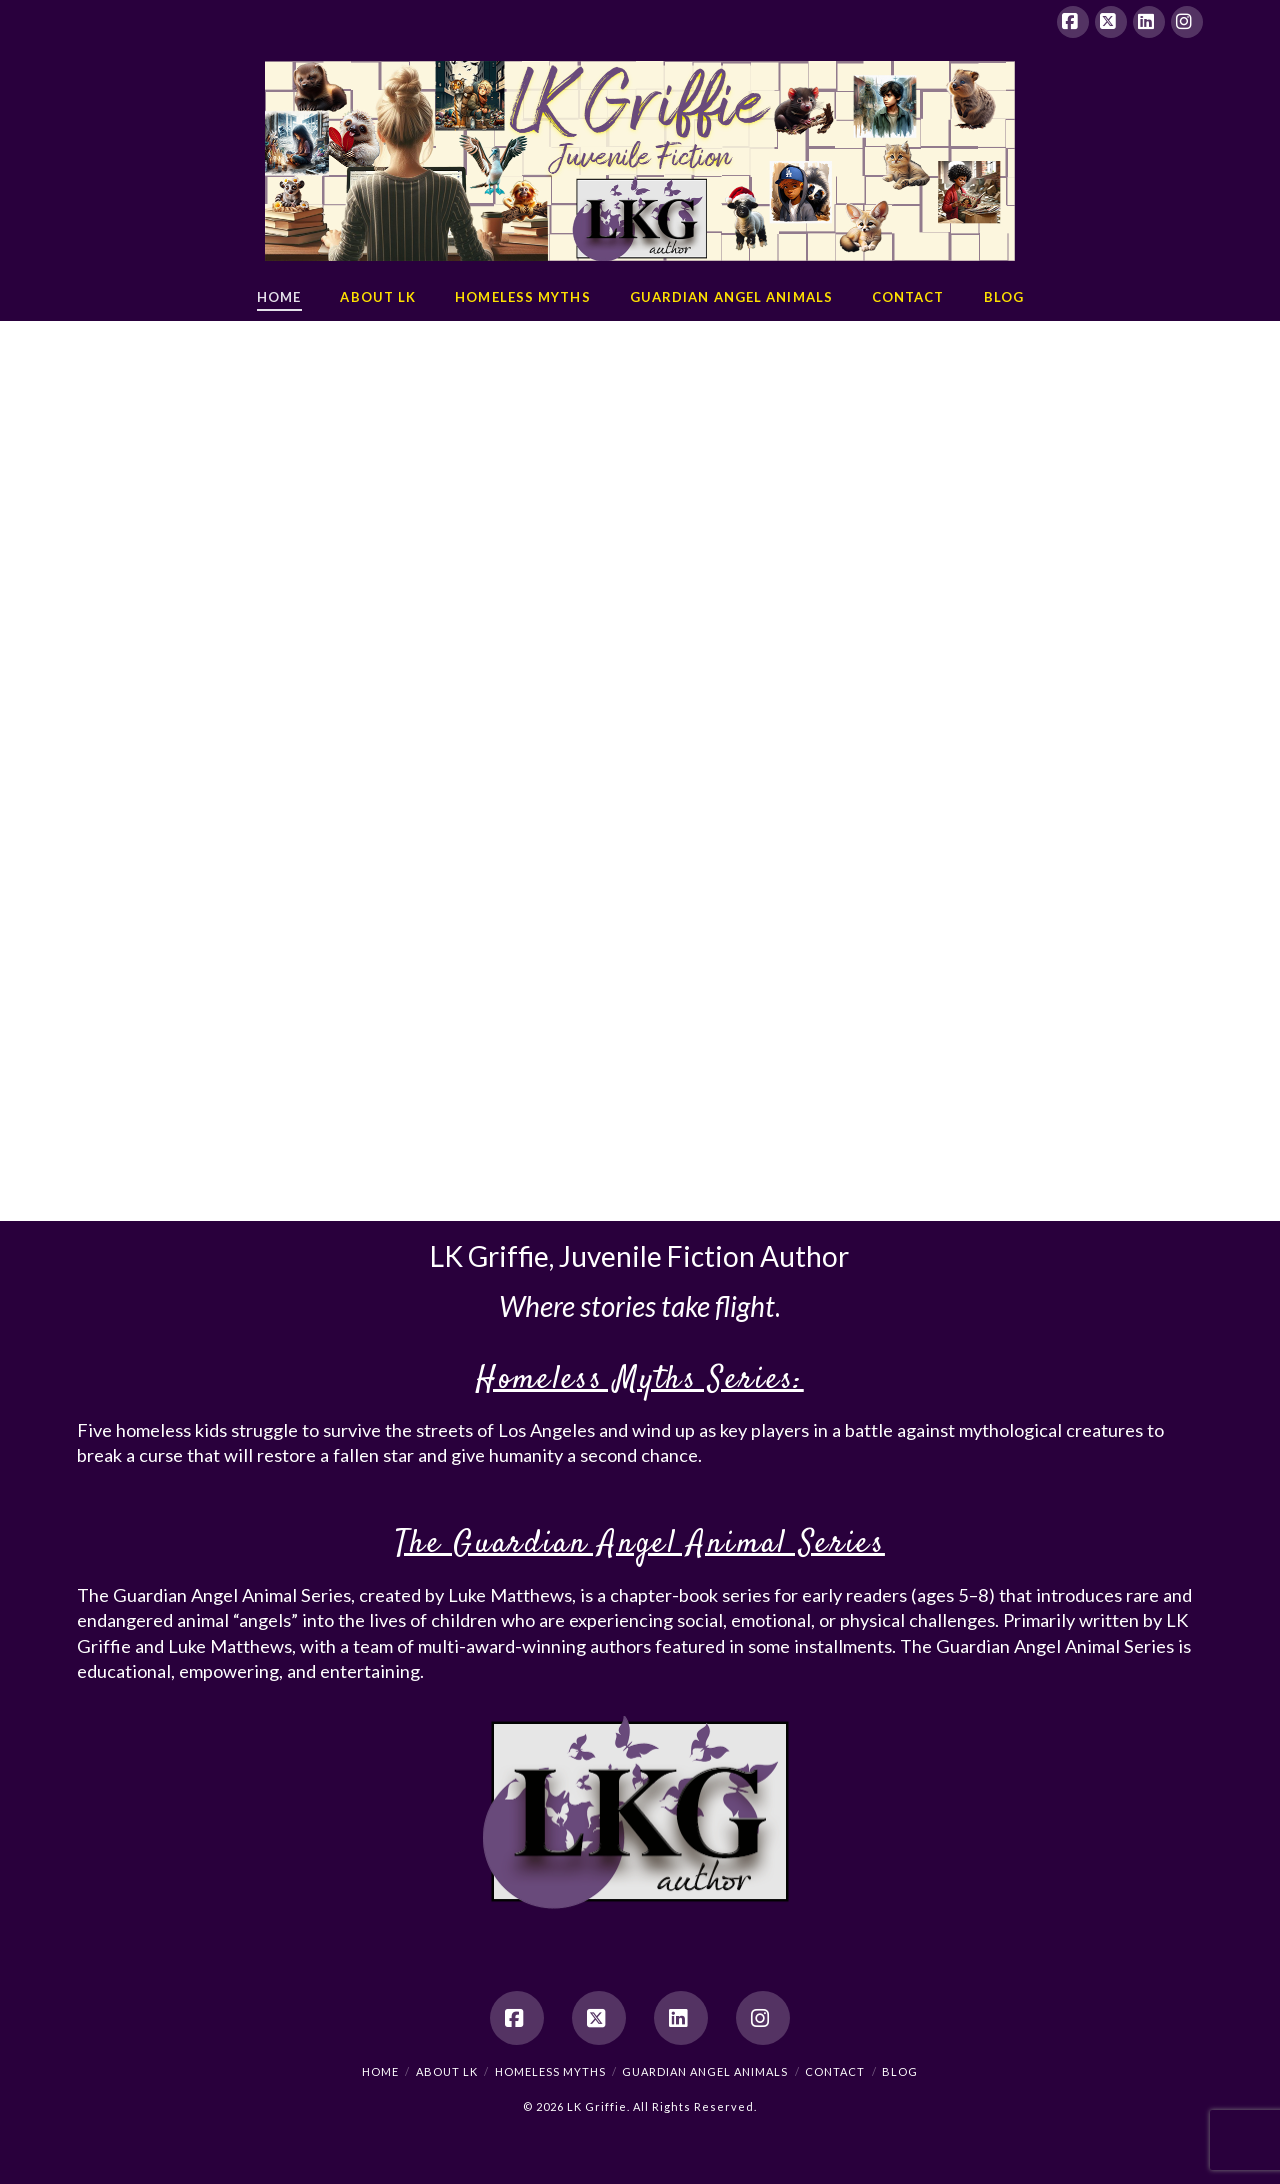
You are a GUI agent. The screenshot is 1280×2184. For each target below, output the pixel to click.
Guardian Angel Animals (705, 2071)
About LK (447, 2071)
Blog (900, 2071)
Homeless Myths (550, 2071)
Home (380, 2071)
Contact (835, 2071)
